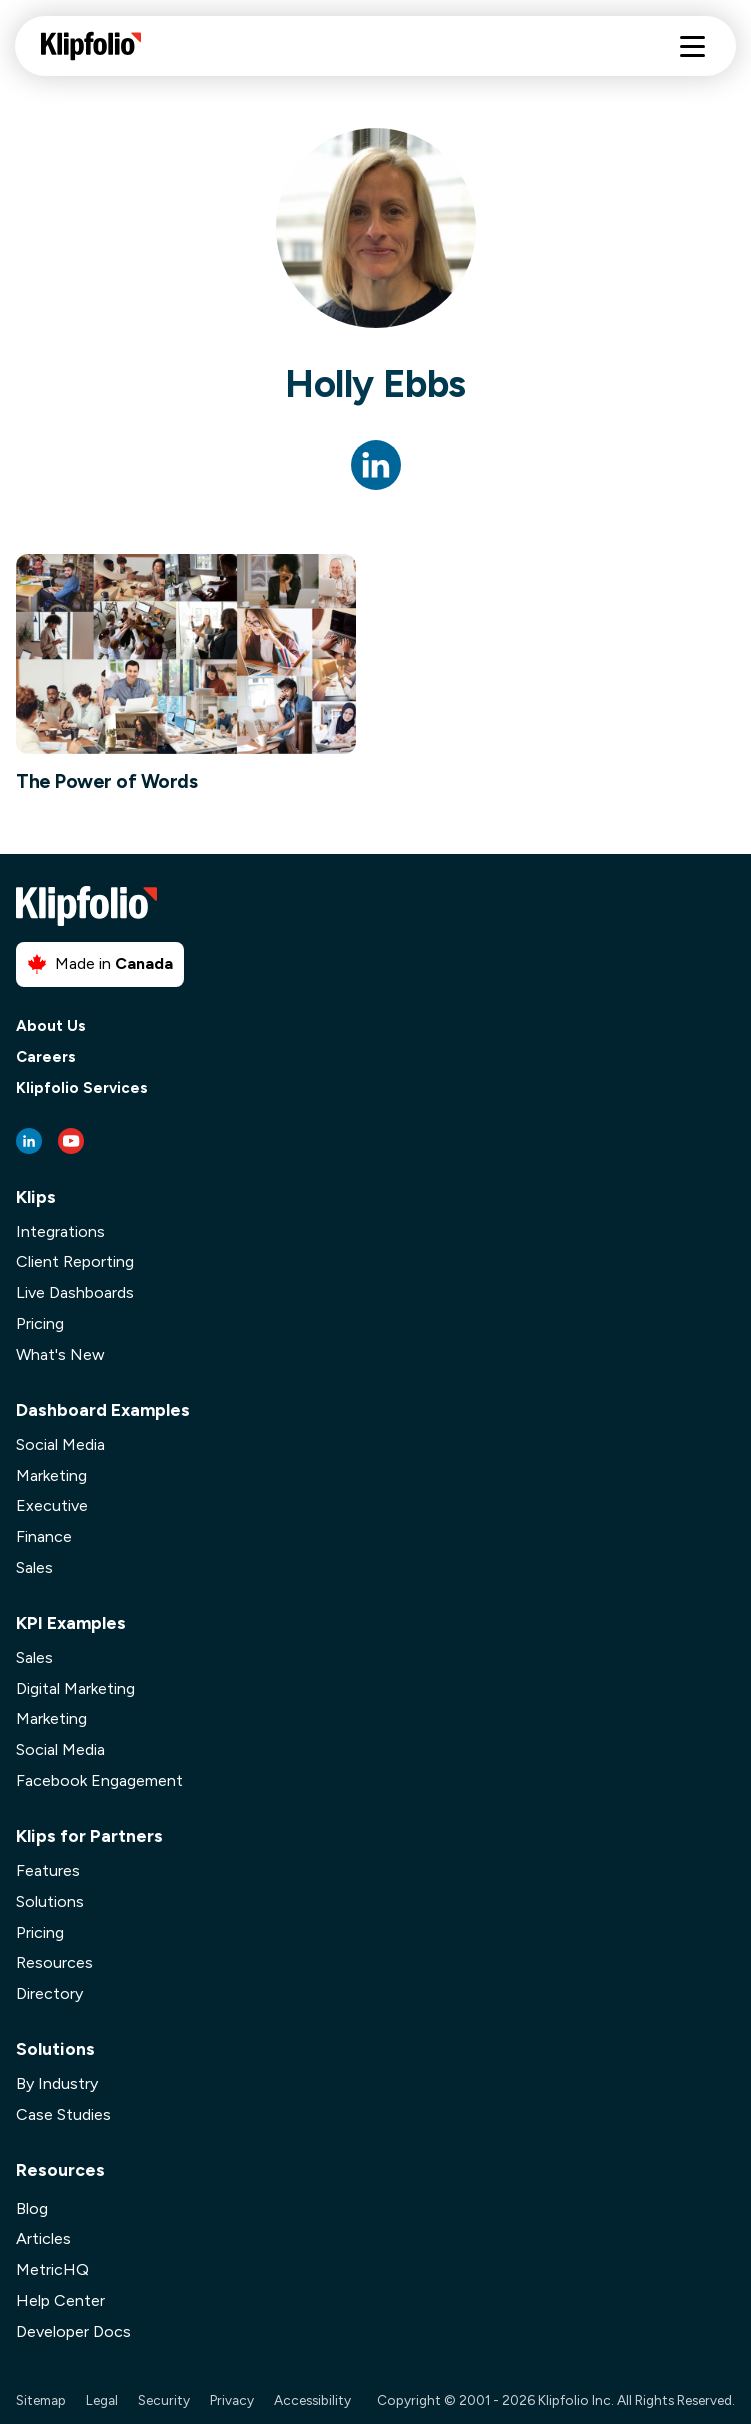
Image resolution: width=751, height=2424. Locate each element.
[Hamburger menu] (692, 46)
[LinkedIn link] (29, 1141)
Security (164, 2400)
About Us (51, 1026)
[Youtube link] (71, 1141)
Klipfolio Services (82, 1088)
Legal (102, 2400)
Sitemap (41, 2400)
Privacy (232, 2400)
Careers (46, 1057)
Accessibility (312, 2400)
